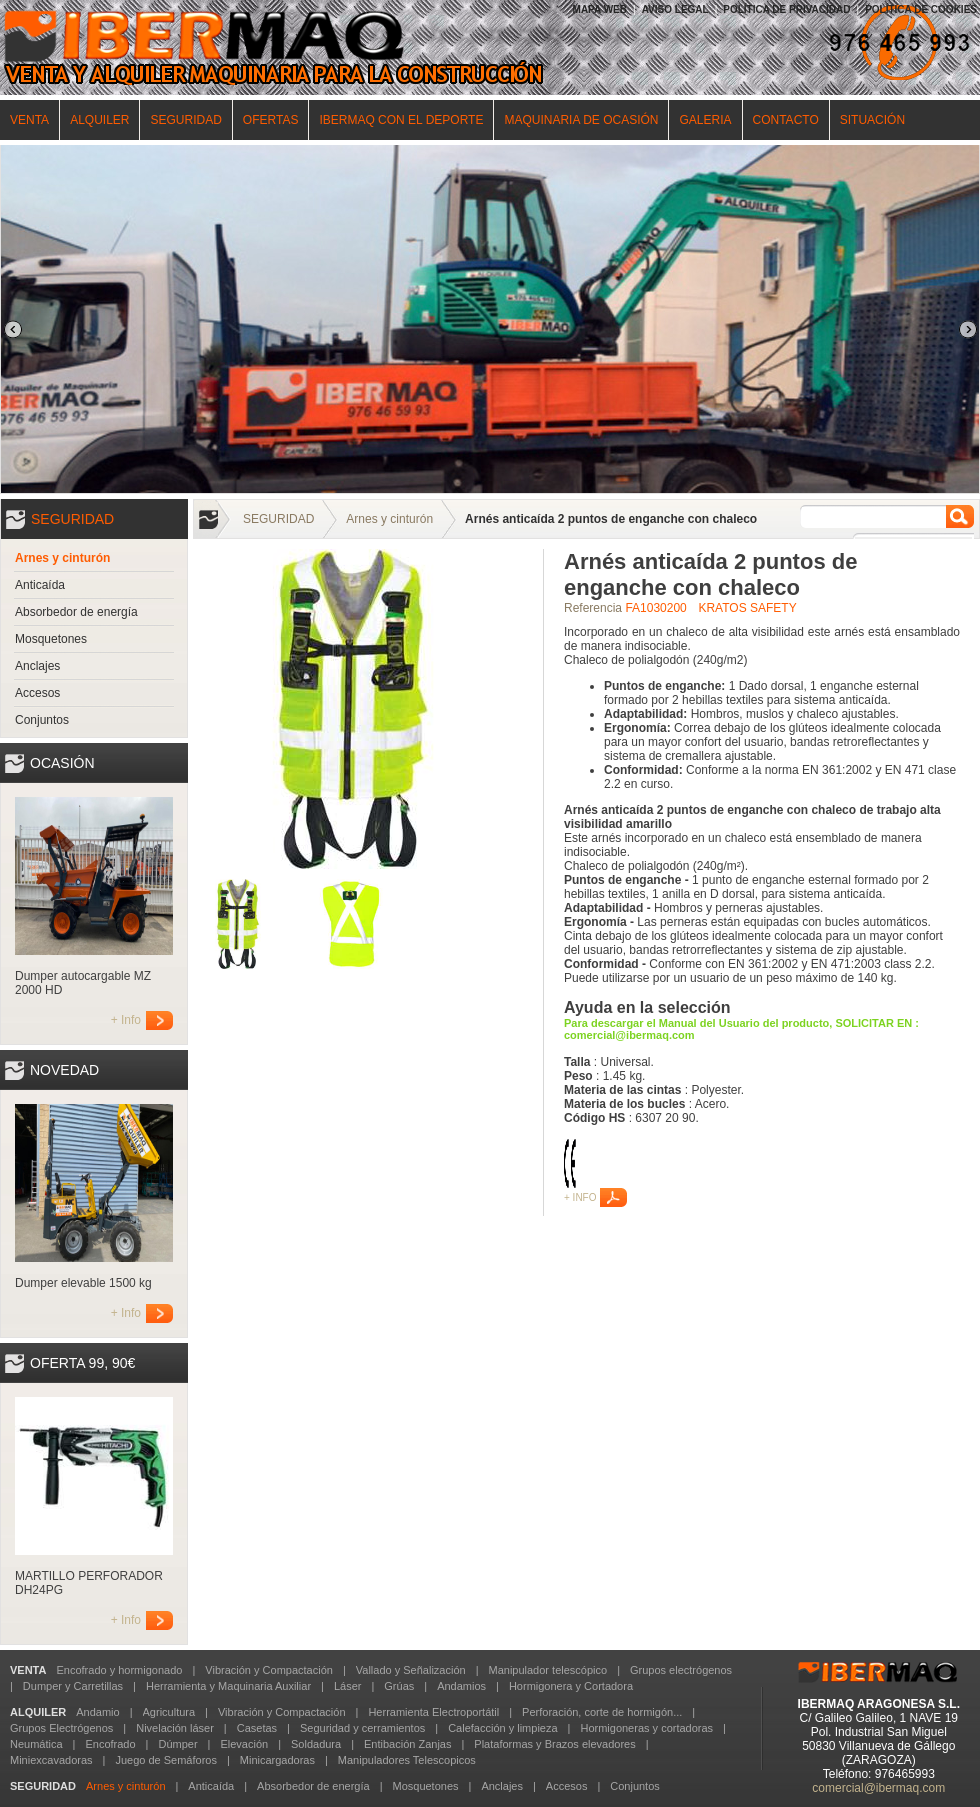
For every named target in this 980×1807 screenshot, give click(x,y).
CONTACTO (786, 120)
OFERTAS (271, 120)
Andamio (97, 1712)
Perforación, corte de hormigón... (602, 1712)
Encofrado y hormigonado (119, 1670)
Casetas (257, 1728)
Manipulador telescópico (547, 1670)
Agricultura (169, 1712)
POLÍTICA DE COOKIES (921, 9)
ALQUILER (99, 120)
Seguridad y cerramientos (362, 1728)
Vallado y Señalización (411, 1670)
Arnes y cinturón (62, 558)
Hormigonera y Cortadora (571, 1686)
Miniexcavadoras (51, 1760)
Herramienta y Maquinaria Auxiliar (228, 1686)
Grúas (399, 1686)
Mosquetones (51, 639)
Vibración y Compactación (269, 1670)
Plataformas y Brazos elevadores (554, 1744)
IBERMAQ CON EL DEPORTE (401, 120)
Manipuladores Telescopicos (407, 1760)
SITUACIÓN (872, 120)
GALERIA (705, 120)
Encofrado (110, 1744)
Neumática (36, 1744)
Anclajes (37, 666)
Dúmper (177, 1744)
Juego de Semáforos (166, 1760)
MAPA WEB (600, 9)
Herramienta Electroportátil (433, 1712)
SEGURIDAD (185, 120)
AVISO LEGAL (675, 9)
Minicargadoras (277, 1760)
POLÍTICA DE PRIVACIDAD (786, 9)
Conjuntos (42, 720)
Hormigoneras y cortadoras (646, 1728)
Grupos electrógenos (681, 1670)
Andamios (461, 1686)
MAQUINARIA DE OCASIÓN (581, 120)
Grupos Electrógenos (61, 1728)
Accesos (37, 693)
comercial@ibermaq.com (878, 1788)
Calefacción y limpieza (502, 1728)
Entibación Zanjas (407, 1744)
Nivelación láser (175, 1728)
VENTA (29, 120)
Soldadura (316, 1744)
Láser (348, 1686)
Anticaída (40, 585)
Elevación (244, 1744)
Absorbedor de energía (76, 612)
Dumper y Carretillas (73, 1686)
